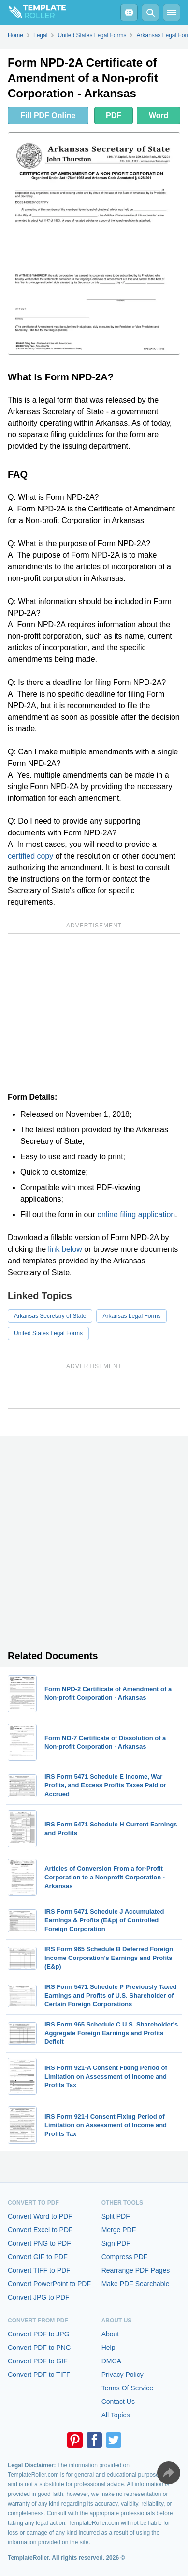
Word (159, 115)
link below (65, 1249)
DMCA (111, 2361)
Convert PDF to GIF (38, 2361)
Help (108, 2347)
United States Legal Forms (48, 1333)
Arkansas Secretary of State (50, 1316)
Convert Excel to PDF (40, 2230)
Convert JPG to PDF (39, 2297)
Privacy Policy (122, 2374)
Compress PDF (124, 2257)
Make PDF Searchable (135, 2284)
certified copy (30, 856)
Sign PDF (115, 2243)
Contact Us (118, 2401)
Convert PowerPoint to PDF (49, 2284)
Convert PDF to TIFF (39, 2374)
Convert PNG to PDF (39, 2243)
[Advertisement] (94, 999)
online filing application (136, 1214)
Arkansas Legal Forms (131, 1316)
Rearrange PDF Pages (135, 2270)
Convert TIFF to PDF (39, 2270)
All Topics (115, 2415)
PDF (113, 115)
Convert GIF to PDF (38, 2257)
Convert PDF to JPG (39, 2334)
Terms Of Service (127, 2388)
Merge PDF (118, 2230)
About (110, 2334)
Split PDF (115, 2216)
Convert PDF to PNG (39, 2347)
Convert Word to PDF (40, 2216)
